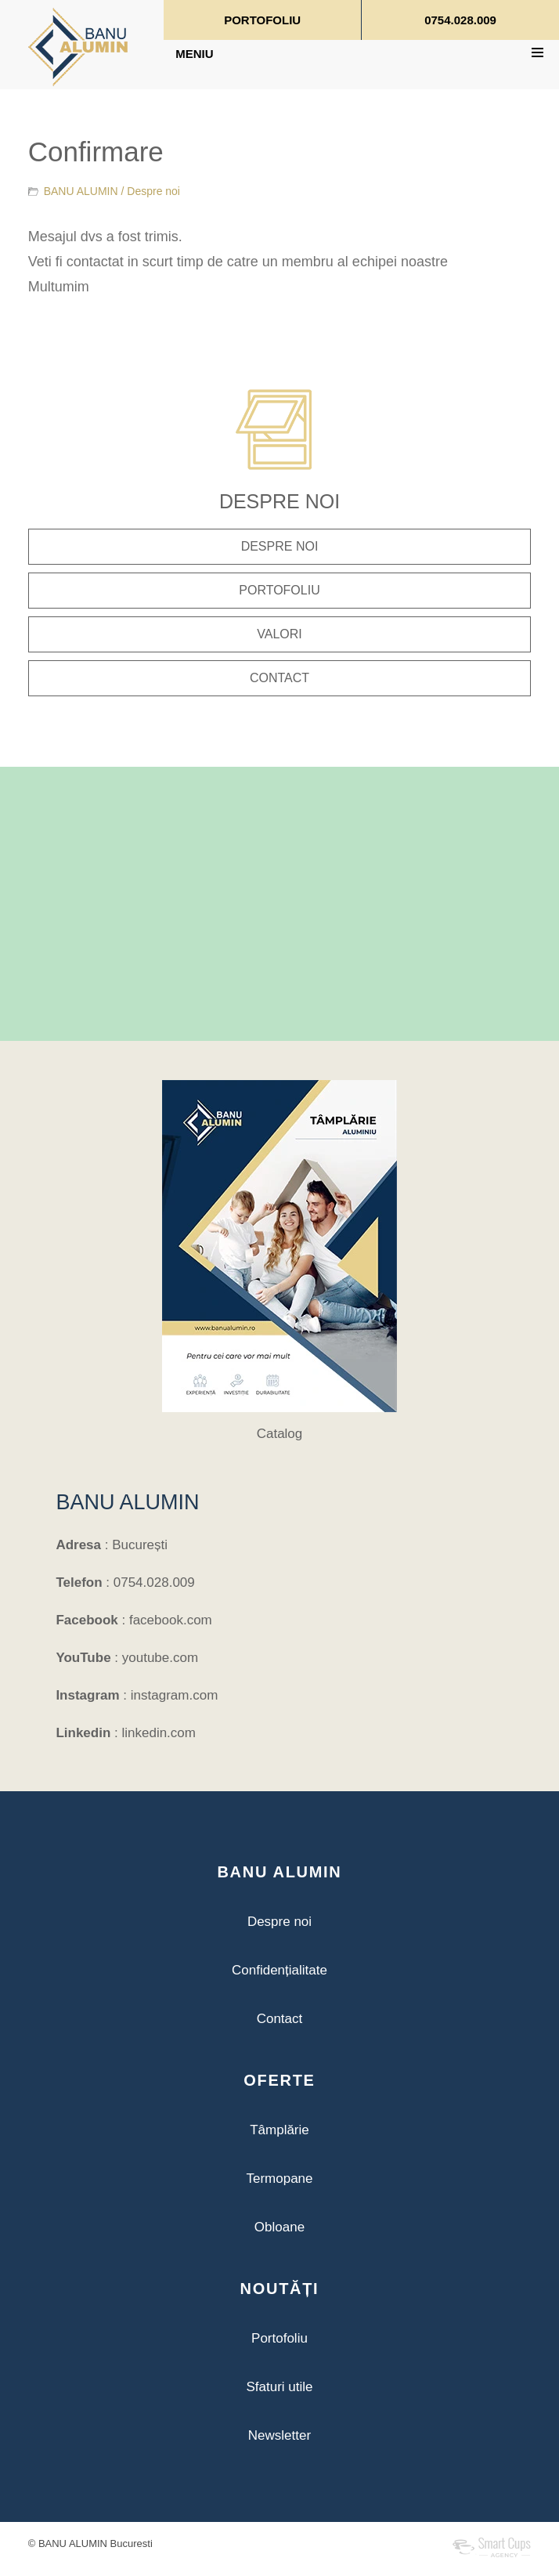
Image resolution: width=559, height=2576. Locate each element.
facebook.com (170, 1620)
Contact (280, 2018)
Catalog (280, 1433)
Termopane (279, 2178)
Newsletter (279, 2435)
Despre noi (153, 191)
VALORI (279, 634)
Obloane (279, 2227)
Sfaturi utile (279, 2386)
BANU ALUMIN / (112, 191)
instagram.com (174, 1695)
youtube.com (160, 1657)
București (140, 1544)
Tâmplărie (279, 2130)
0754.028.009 (460, 20)
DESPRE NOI (280, 546)
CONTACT (279, 678)
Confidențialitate (279, 1970)
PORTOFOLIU (262, 20)
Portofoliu (279, 2338)
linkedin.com (158, 1732)
